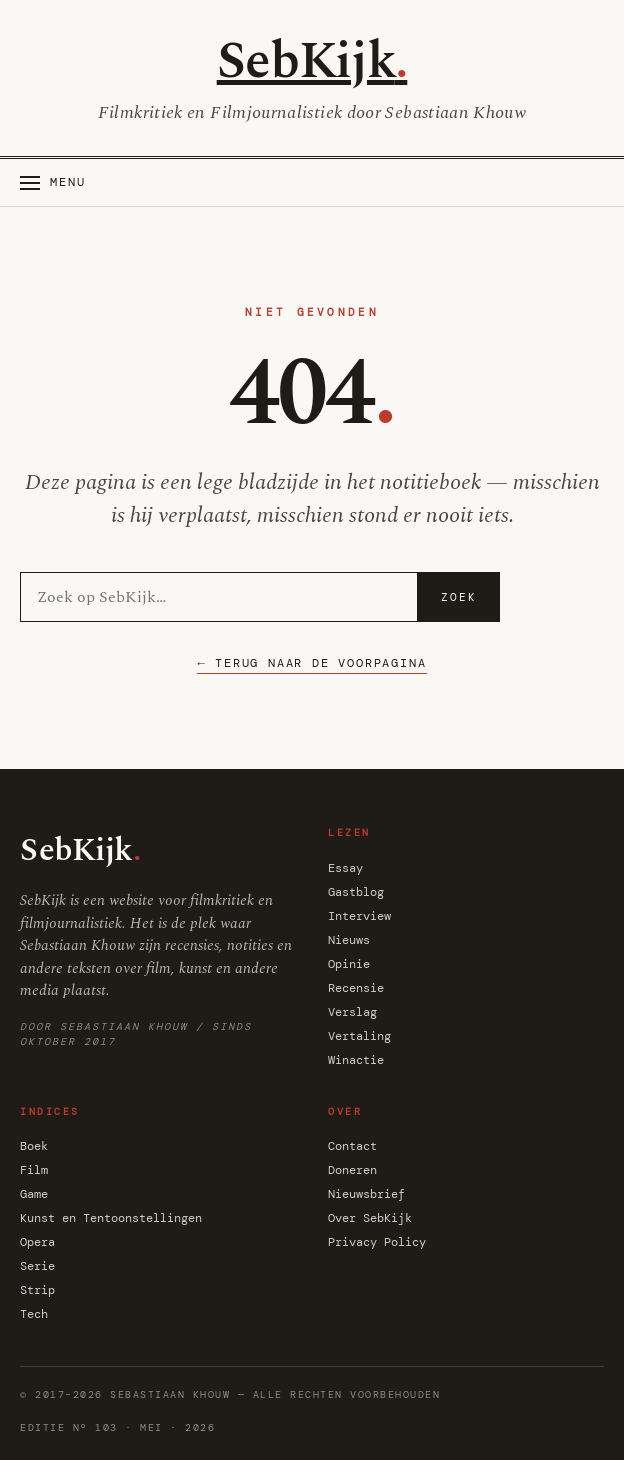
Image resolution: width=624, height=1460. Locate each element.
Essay (345, 868)
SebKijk (312, 61)
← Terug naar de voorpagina (311, 663)
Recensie (356, 988)
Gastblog (356, 892)
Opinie (349, 964)
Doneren (352, 1170)
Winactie (356, 1060)
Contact (352, 1146)
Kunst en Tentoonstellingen (111, 1218)
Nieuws (349, 940)
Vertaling (359, 1036)
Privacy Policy (377, 1242)
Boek (34, 1146)
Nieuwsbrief (366, 1194)
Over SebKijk (370, 1218)
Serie (37, 1266)
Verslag (352, 1012)
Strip (37, 1290)
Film (34, 1170)
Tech (34, 1314)
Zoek (459, 597)
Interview (359, 916)
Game (34, 1194)
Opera (37, 1242)
